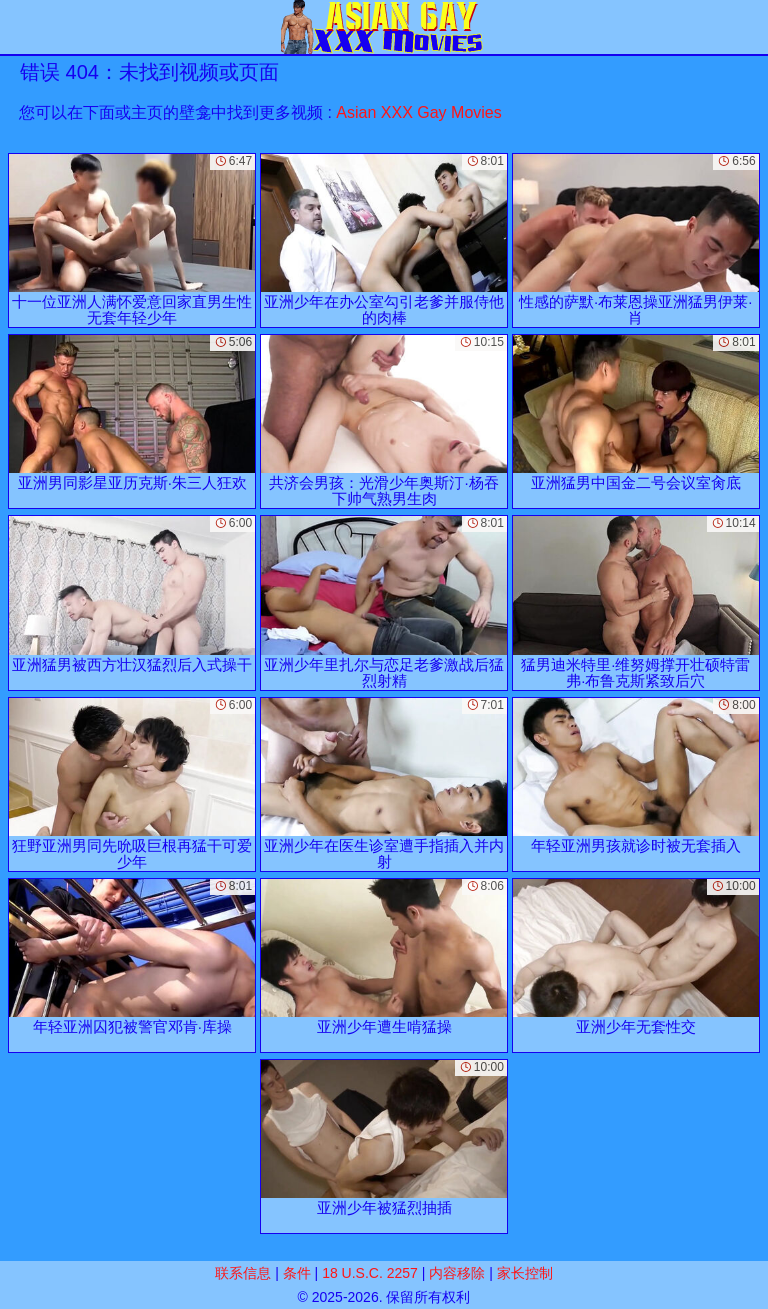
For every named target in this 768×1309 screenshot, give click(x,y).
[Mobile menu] (18, 27)
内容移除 (457, 1273)
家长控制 (525, 1273)
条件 (297, 1273)
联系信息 (243, 1273)
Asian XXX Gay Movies (418, 112)
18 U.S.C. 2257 (370, 1273)
